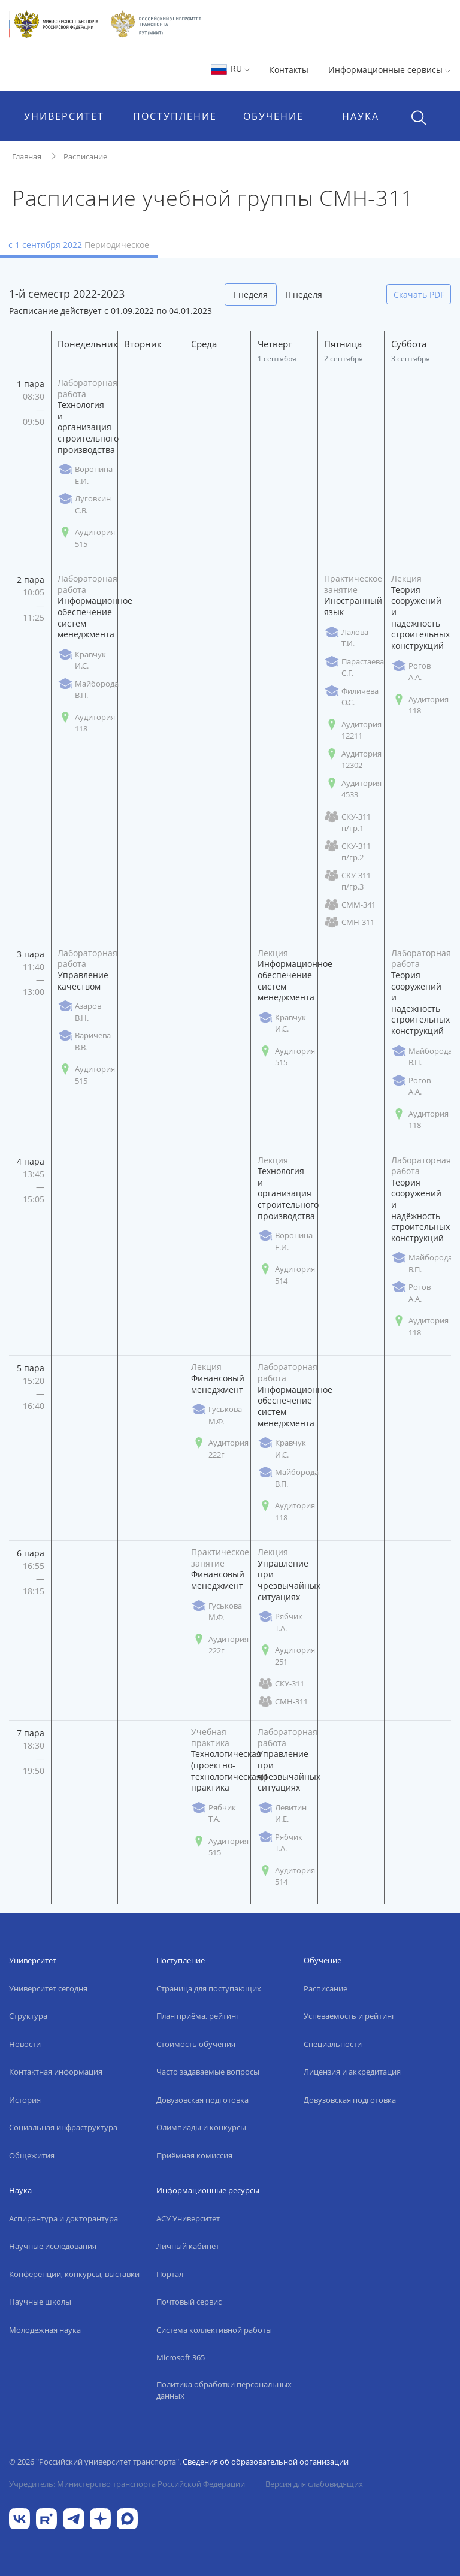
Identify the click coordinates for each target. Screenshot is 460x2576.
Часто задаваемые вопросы (207, 2071)
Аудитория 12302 (353, 759)
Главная (26, 156)
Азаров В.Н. (79, 1011)
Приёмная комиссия (194, 2155)
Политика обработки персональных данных (224, 2390)
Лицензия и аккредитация (352, 2071)
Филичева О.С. (351, 696)
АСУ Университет (188, 2218)
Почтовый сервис (189, 2301)
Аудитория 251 (286, 1655)
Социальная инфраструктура (63, 2127)
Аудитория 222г (220, 1448)
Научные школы (40, 2301)
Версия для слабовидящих (314, 2483)
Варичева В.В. (84, 1041)
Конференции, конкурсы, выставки (74, 2274)
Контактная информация (55, 2071)
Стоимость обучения (195, 2044)
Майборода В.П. (88, 689)
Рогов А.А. (411, 671)
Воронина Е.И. (85, 475)
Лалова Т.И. (346, 638)
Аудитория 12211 (353, 730)
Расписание (85, 156)
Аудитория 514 (286, 1274)
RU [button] (230, 68)
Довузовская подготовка (202, 2099)
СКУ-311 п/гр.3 (347, 881)
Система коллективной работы (214, 2329)
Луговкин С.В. (84, 504)
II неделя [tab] (304, 294)
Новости (25, 2044)
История (25, 2099)
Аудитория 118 (86, 723)
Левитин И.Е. (282, 1813)
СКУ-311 (281, 1683)
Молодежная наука (45, 2329)
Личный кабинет (187, 2246)
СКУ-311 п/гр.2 (347, 851)
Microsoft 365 (180, 2357)
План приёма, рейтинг (198, 2015)
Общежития (32, 2155)
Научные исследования (52, 2246)
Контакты (288, 69)
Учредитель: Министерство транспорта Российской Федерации (127, 2483)
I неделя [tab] (251, 294)
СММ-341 (350, 905)
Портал (169, 2274)
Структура (28, 2015)
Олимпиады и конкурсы (201, 2127)
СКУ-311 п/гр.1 (347, 822)
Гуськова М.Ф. (216, 1415)
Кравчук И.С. (82, 660)
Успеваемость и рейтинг (349, 2015)
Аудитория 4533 (353, 789)
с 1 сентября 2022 (78, 244)
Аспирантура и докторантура (63, 2218)
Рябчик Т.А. (280, 1622)
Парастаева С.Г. (354, 667)
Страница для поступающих (208, 1988)
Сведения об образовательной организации (266, 2461)
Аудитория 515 (86, 538)
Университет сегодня (48, 1988)
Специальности (333, 2044)
